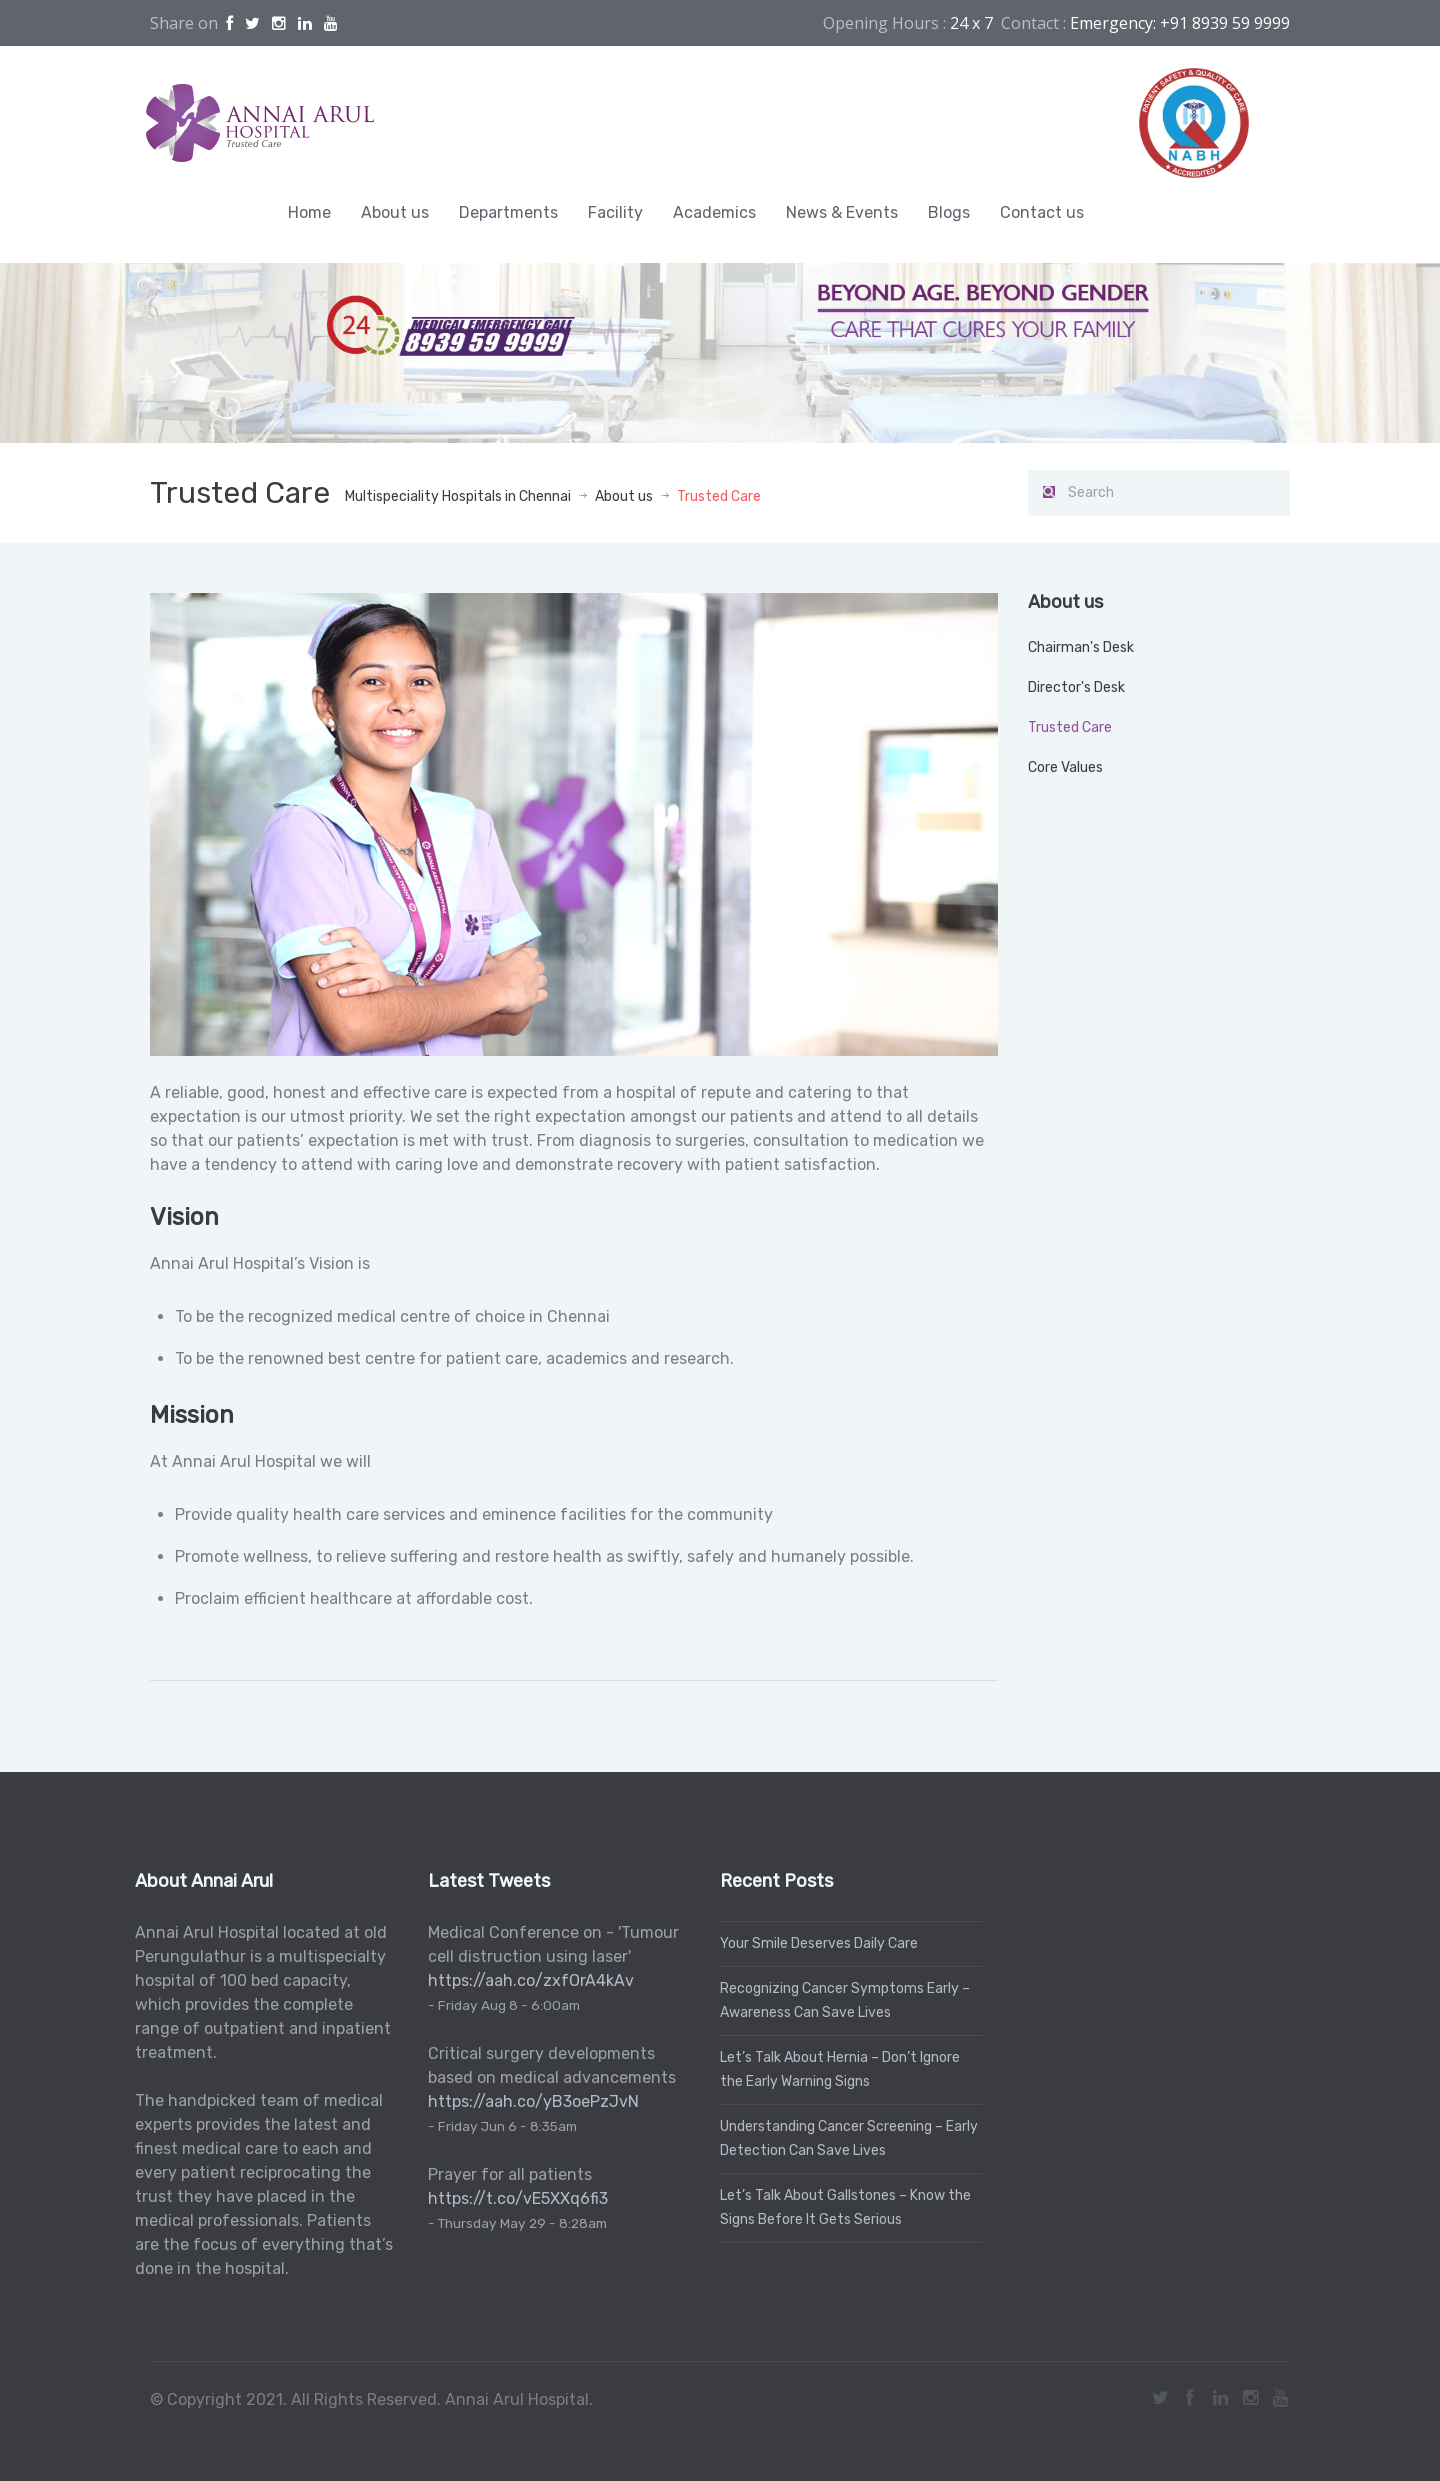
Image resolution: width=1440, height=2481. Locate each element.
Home (309, 212)
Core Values (1065, 767)
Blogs (949, 212)
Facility (615, 212)
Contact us (1042, 212)
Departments (508, 212)
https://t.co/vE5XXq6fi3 (514, 2198)
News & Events (842, 212)
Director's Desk (1076, 687)
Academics (714, 212)
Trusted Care (1070, 727)
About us (395, 212)
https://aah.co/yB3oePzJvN (529, 2101)
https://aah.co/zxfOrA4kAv (527, 1980)
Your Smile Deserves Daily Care (815, 1943)
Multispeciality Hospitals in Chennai (458, 496)
